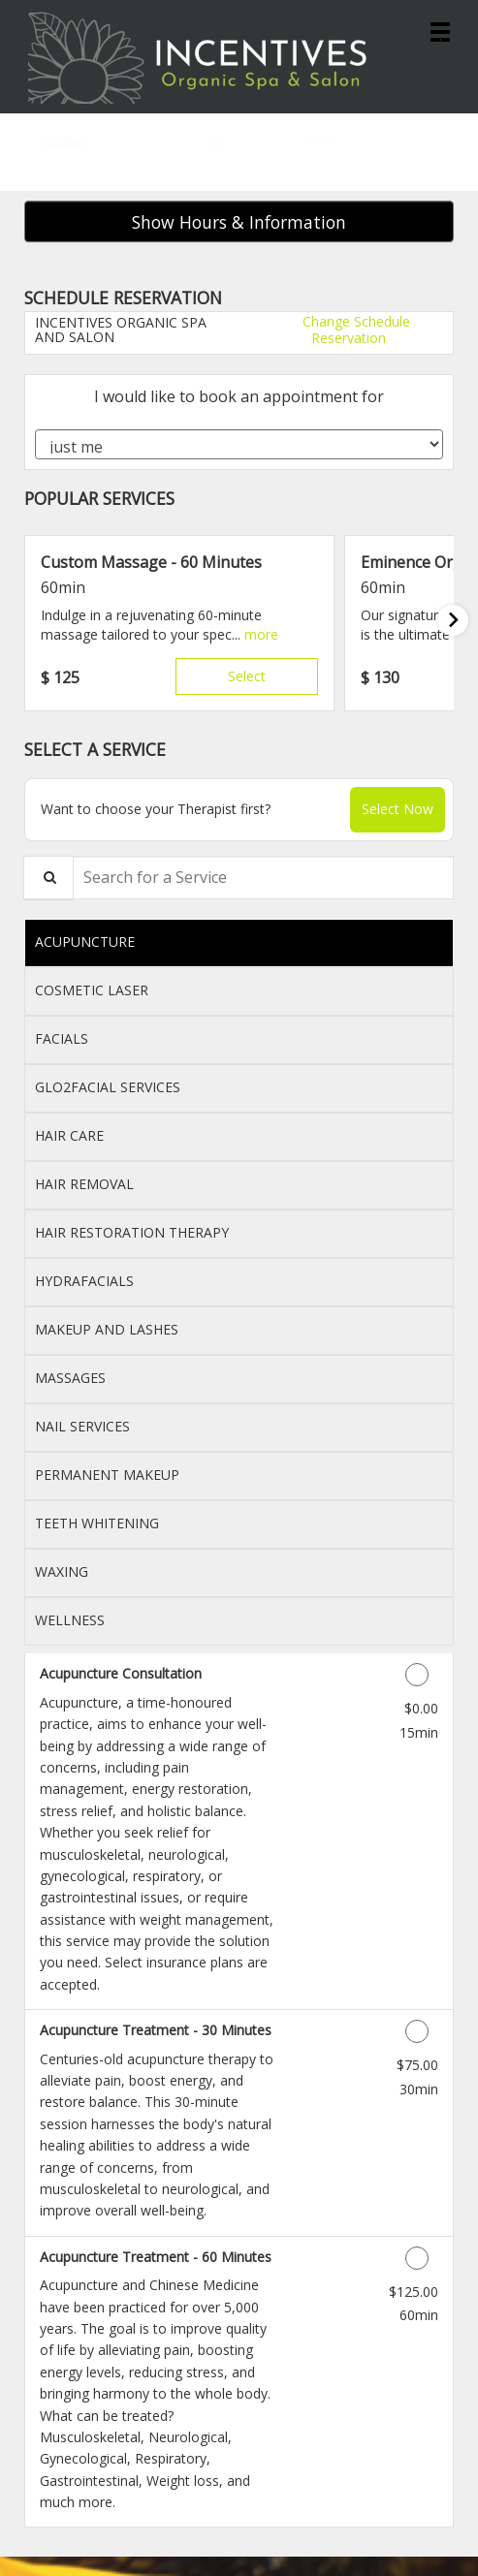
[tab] (239, 943)
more (261, 634)
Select (247, 676)
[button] (261, 634)
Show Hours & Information (239, 222)
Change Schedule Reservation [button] (354, 329)
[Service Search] (48, 877)
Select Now (397, 809)
